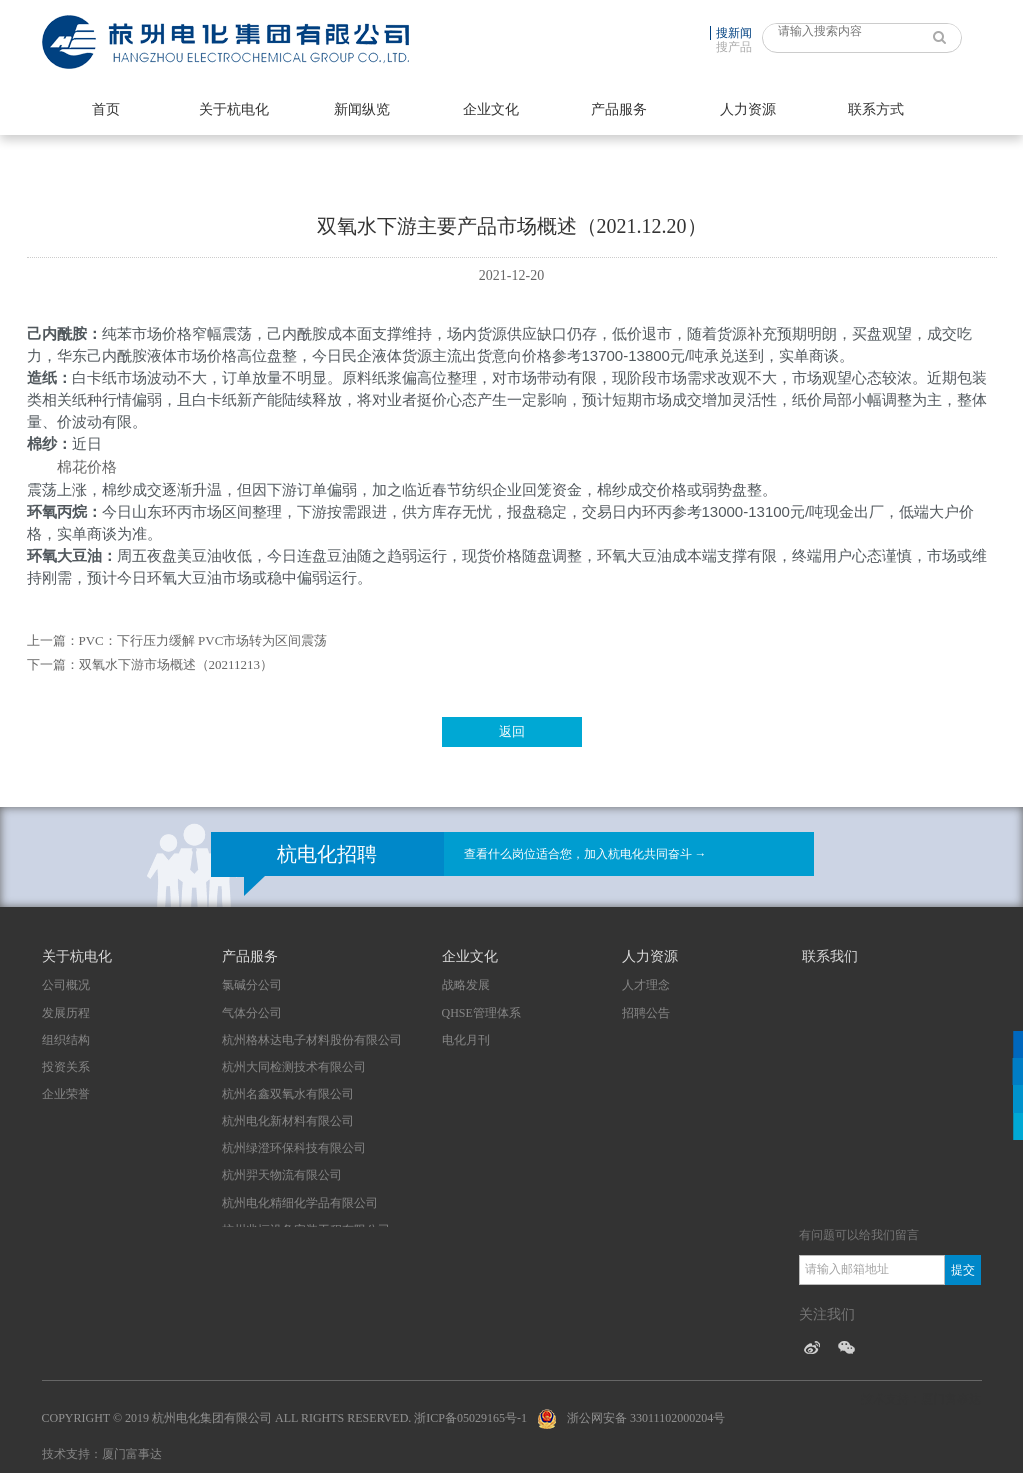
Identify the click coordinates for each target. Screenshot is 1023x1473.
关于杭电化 (234, 109)
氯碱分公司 (252, 985)
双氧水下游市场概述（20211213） (176, 664)
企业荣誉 (66, 1094)
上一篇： (53, 640)
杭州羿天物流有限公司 (282, 1175)
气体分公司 (252, 1013)
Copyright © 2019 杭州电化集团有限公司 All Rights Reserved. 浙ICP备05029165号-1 (285, 1418)
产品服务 (619, 109)
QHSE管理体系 (481, 1013)
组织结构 (66, 1040)
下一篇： (53, 664)
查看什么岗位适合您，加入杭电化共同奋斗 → (585, 854)
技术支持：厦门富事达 (102, 1454)
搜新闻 (734, 33)
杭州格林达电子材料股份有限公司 (312, 1040)
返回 (512, 731)
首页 (106, 109)
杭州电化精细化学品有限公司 (300, 1203)
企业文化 (491, 109)
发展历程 (66, 1013)
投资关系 (66, 1067)
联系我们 (830, 956)
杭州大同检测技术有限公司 (294, 1067)
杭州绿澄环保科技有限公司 (294, 1148)
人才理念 (646, 985)
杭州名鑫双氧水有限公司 (288, 1094)
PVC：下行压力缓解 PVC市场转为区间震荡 (203, 640)
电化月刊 (466, 1040)
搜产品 (734, 47)
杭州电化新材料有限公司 (288, 1121)
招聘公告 (646, 1013)
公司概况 (66, 985)
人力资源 (748, 109)
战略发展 (466, 985)
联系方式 (876, 109)
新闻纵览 (362, 109)
